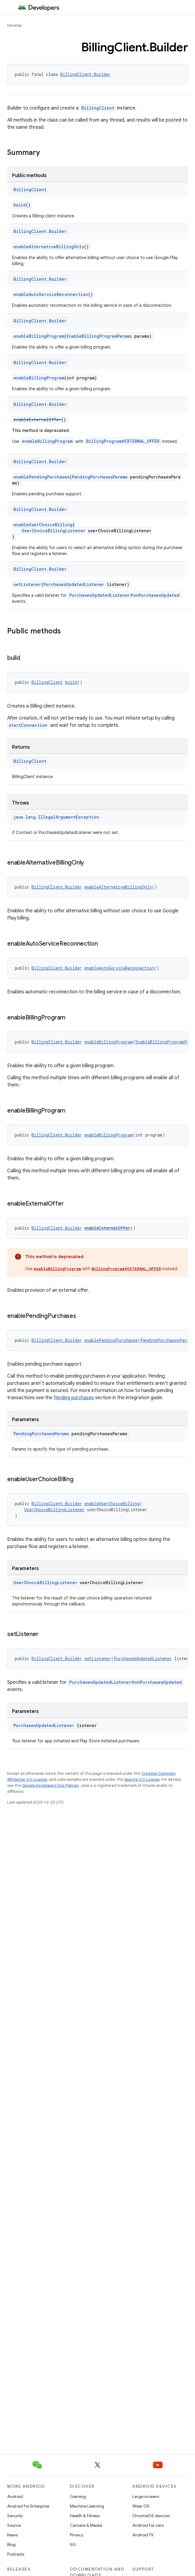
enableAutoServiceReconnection (51, 294)
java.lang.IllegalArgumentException (56, 817)
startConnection (28, 725)
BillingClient (97, 108)
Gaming (78, 2496)
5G (73, 2544)
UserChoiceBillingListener (54, 530)
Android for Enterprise (28, 2506)
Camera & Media (86, 2525)
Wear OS (140, 2506)
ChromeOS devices (151, 2515)
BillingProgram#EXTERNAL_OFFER (122, 441)
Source (14, 2525)
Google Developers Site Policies (50, 1785)
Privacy (76, 2535)
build (20, 205)
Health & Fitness (85, 2515)
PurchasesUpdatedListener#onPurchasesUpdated (124, 595)
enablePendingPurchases (42, 477)
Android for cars (148, 2525)
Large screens (145, 2496)
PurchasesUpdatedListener (74, 584)
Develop (14, 25)
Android (15, 2496)
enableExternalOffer (37, 419)
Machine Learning (87, 2506)
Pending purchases (74, 1398)
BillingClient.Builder (85, 74)
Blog (11, 2544)
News (12, 2535)
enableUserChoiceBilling (43, 524)
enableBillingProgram (39, 336)
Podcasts (15, 2554)
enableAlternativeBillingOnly (49, 246)
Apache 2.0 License (142, 1779)
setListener (27, 584)
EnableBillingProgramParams (99, 336)
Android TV (143, 2535)
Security (15, 2515)
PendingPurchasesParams (100, 477)
